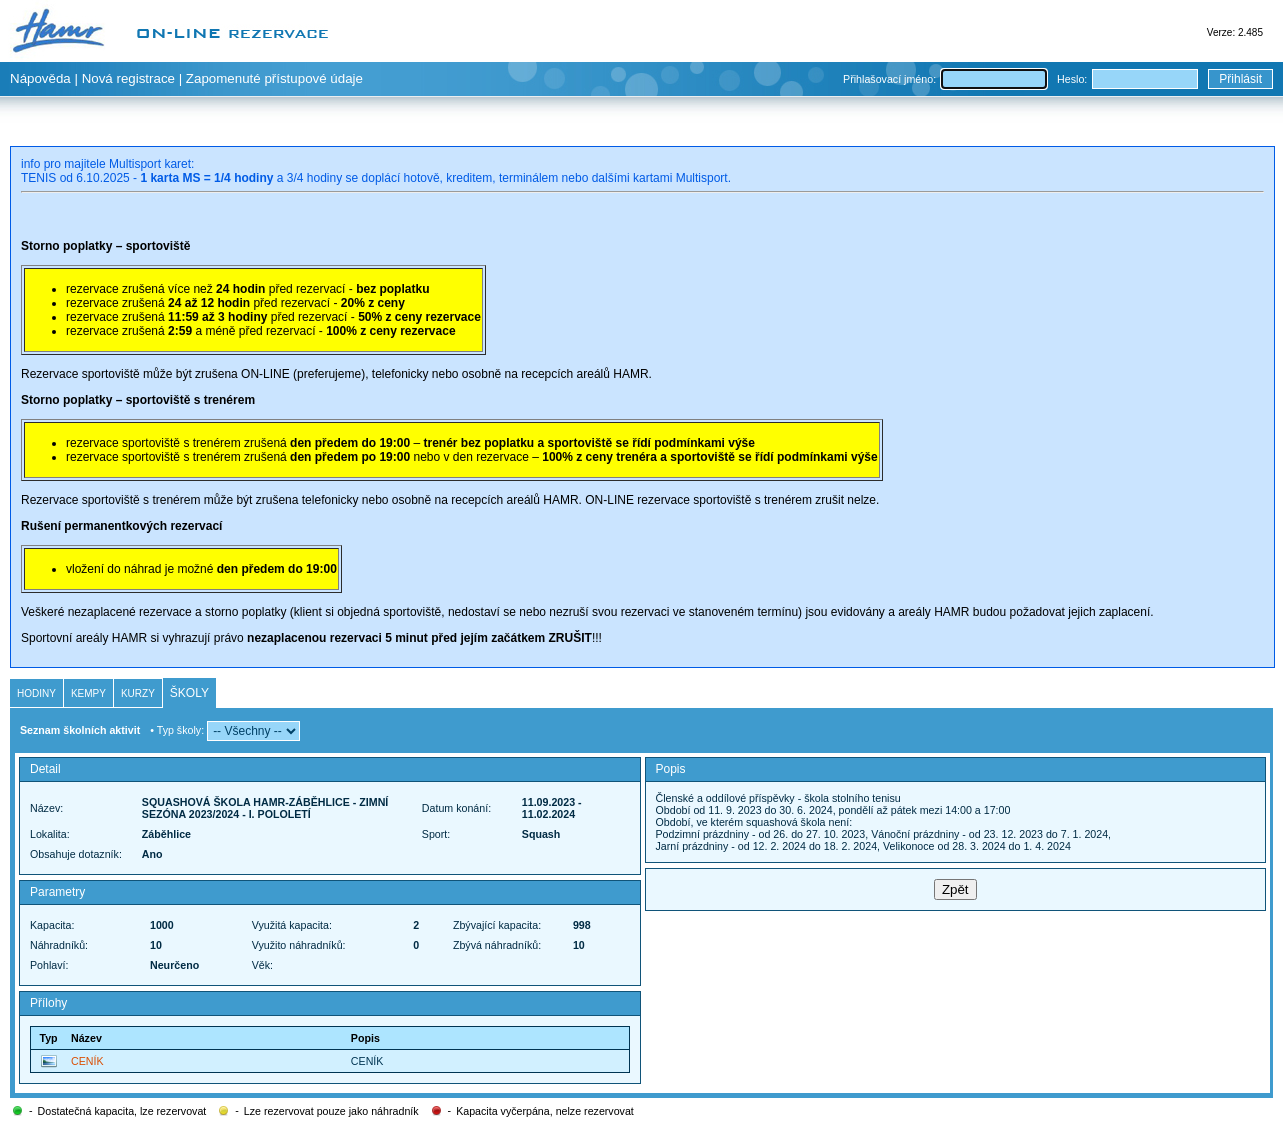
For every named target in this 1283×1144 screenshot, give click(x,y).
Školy (189, 693)
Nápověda (40, 78)
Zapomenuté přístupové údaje (274, 78)
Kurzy (138, 693)
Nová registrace (128, 78)
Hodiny (36, 693)
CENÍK (87, 1061)
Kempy (88, 693)
